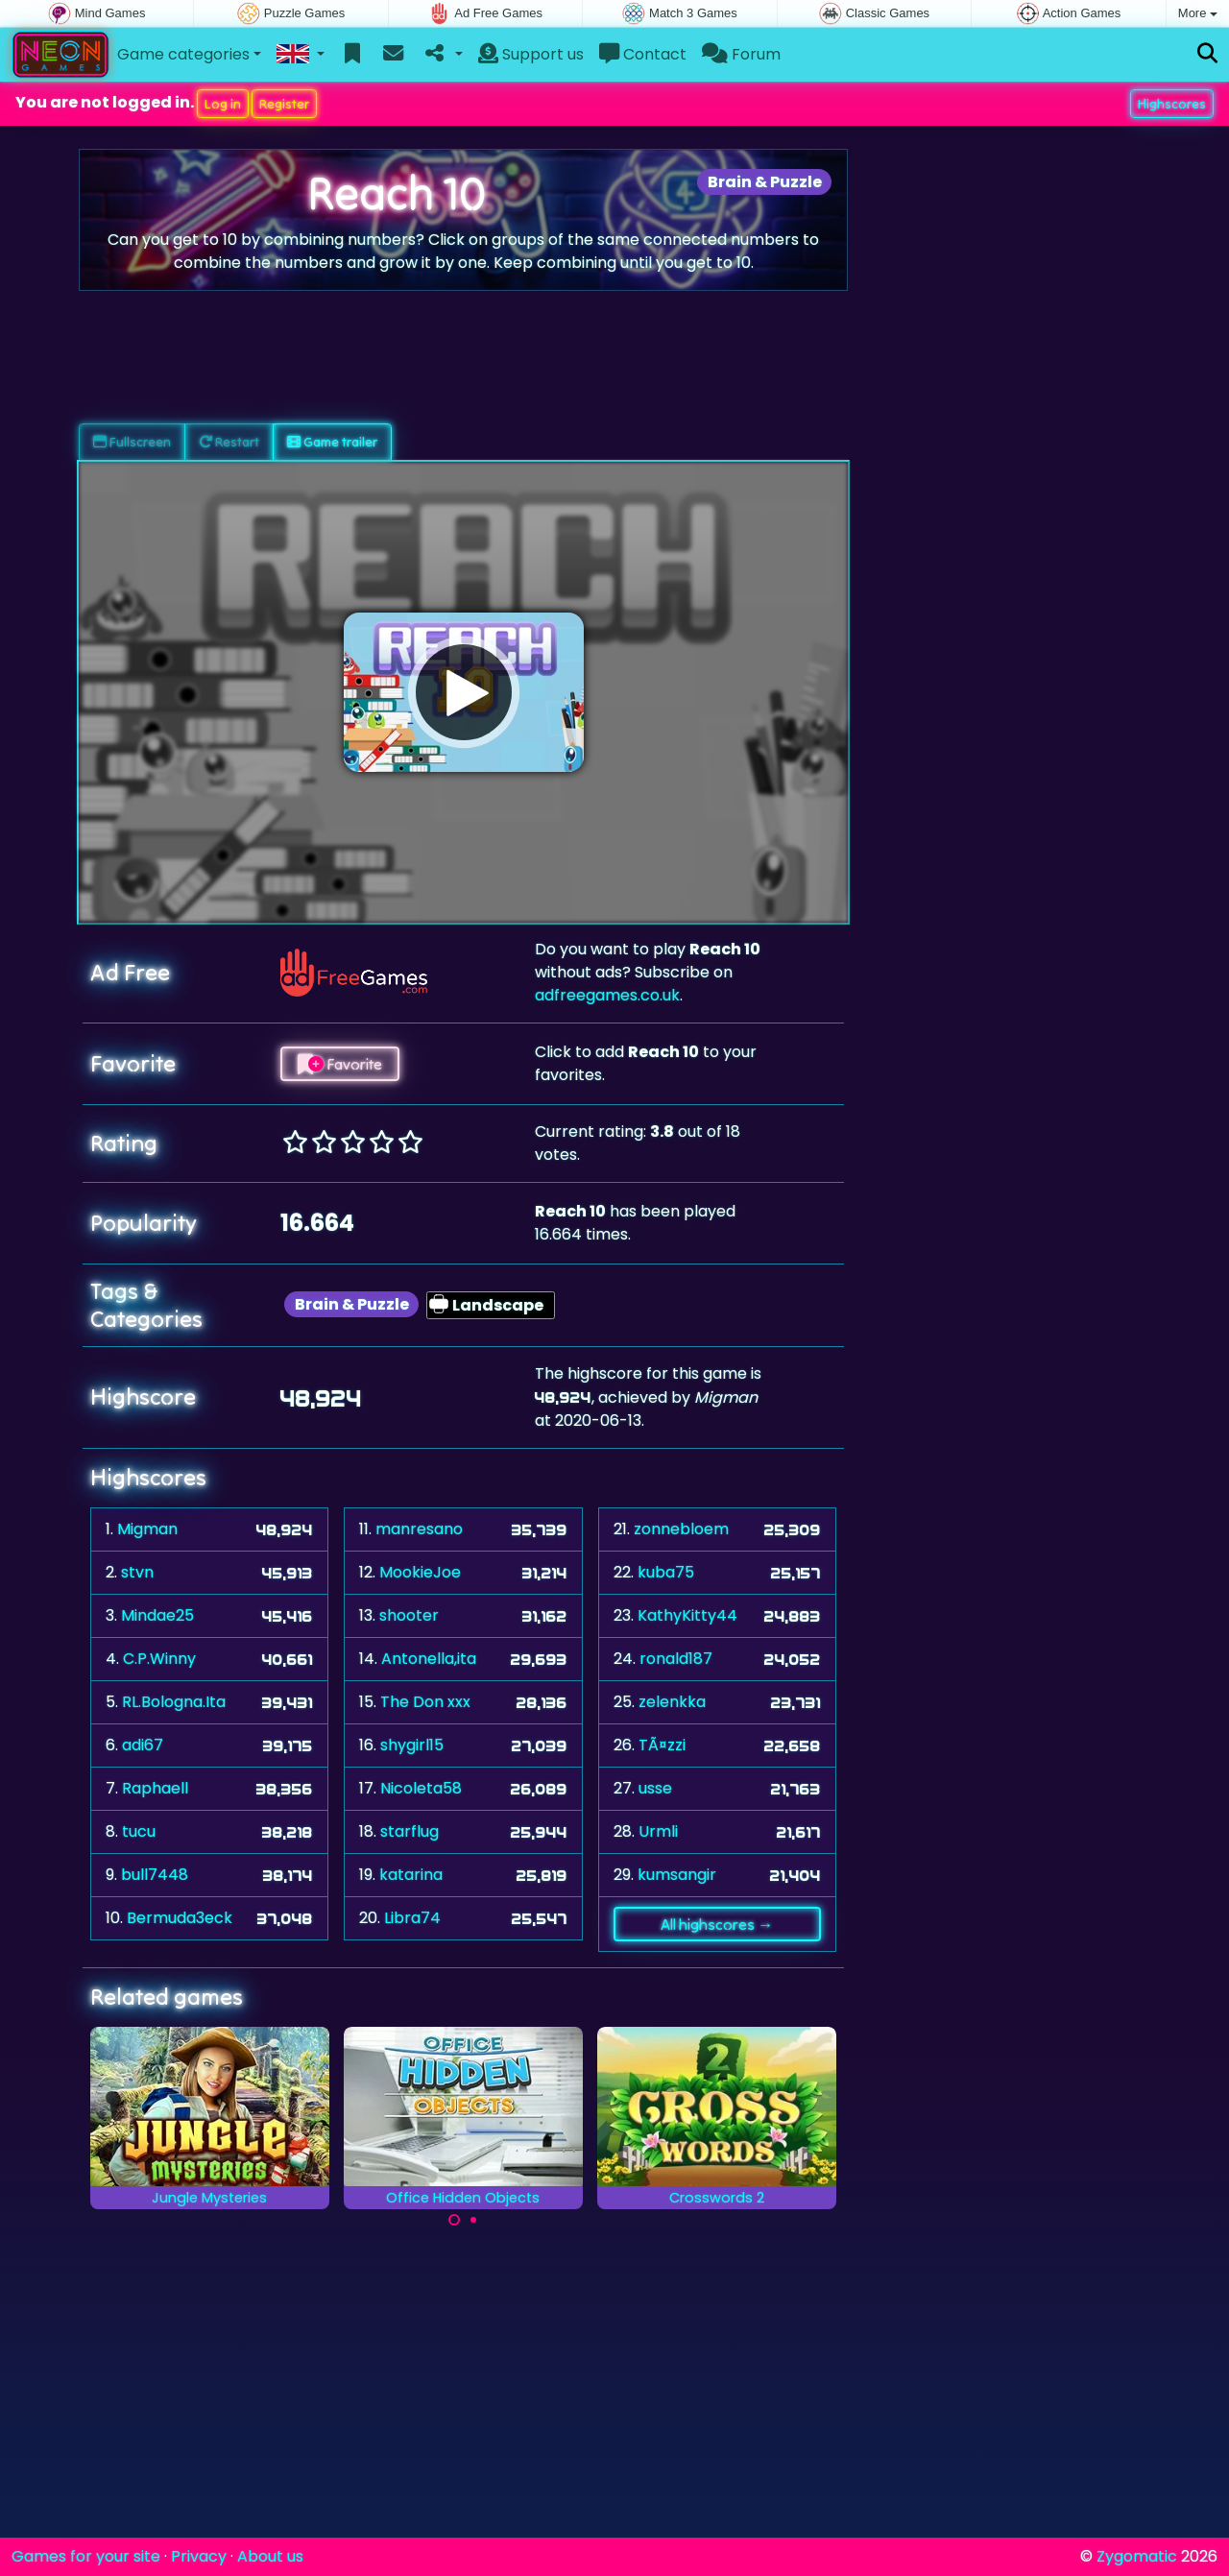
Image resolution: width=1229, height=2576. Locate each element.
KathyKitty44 (687, 1615)
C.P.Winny (159, 1659)
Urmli (658, 1831)
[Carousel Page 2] (473, 2220)
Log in (223, 103)
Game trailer (332, 441)
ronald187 (675, 1659)
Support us (531, 54)
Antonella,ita (428, 1659)
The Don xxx (425, 1702)
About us (270, 2556)
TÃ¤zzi (662, 1745)
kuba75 (666, 1572)
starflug (409, 1831)
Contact (643, 54)
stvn (137, 1572)
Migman (147, 1529)
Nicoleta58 (421, 1788)
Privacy (199, 2556)
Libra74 (412, 1918)
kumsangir (677, 1875)
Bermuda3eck (179, 1918)
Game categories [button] (183, 54)
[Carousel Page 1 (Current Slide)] (454, 2220)
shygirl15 (412, 1745)
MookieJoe (420, 1572)
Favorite (340, 1063)
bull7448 (154, 1875)
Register (284, 103)
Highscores (1172, 103)
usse (655, 1788)
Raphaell (155, 1788)
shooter (409, 1615)
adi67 (142, 1745)
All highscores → (717, 1924)
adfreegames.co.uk (607, 995)
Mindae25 (157, 1615)
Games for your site (86, 2556)
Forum (741, 54)
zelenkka (672, 1702)
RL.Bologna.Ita (174, 1702)
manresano (419, 1529)
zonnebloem (681, 1529)
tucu (139, 1831)
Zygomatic (1136, 2556)
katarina (411, 1875)
